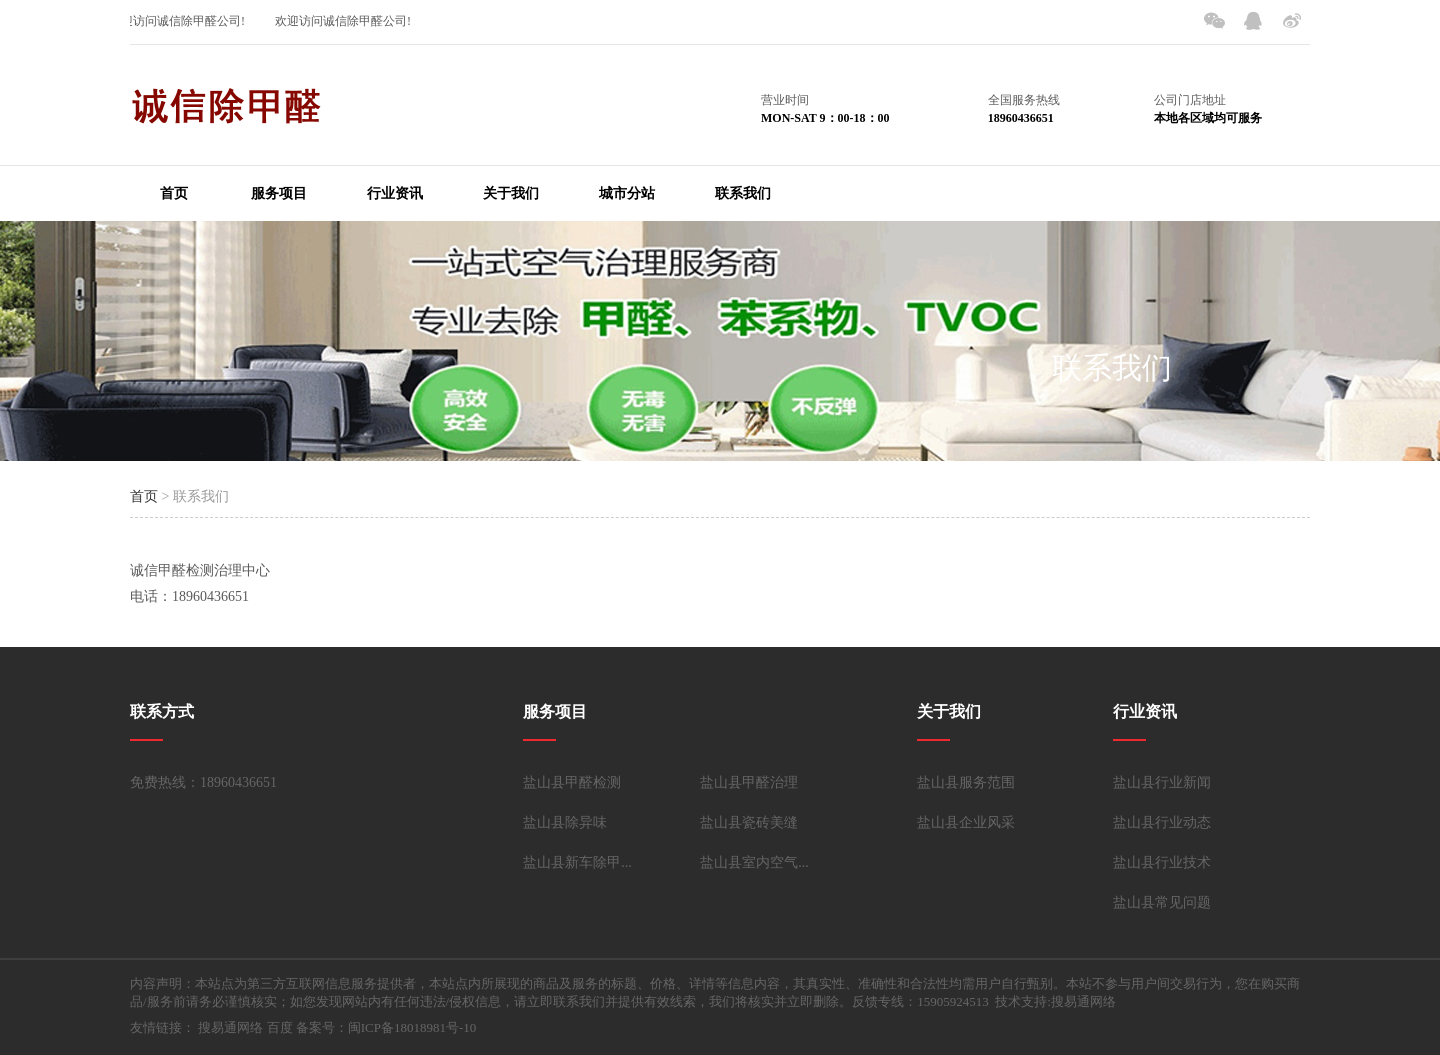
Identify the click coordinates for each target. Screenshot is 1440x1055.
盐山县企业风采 (966, 822)
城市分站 (627, 193)
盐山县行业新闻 (1162, 782)
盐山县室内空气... (754, 862)
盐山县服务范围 (966, 782)
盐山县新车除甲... (577, 862)
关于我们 (511, 193)
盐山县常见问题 (1162, 902)
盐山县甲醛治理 (749, 782)
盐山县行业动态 (1162, 822)
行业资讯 (395, 193)
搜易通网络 (230, 1027)
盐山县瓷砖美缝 (749, 822)
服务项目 (279, 193)
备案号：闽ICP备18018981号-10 (386, 1027)
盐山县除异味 (565, 822)
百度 (280, 1027)
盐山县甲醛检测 (572, 782)
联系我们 (743, 193)
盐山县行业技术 (1162, 862)
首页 (174, 193)
